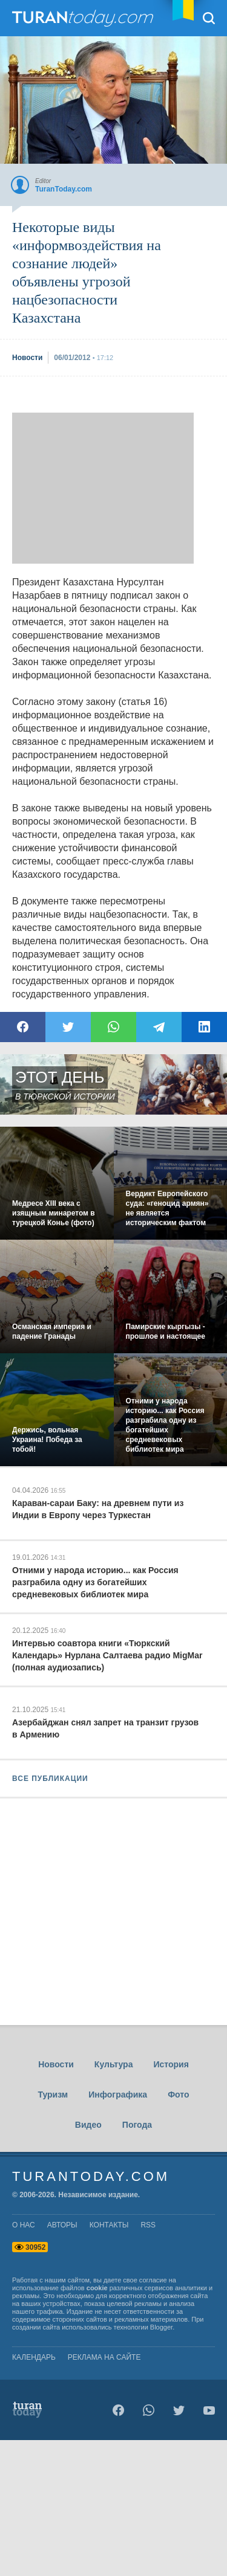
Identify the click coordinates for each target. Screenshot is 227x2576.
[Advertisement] (103, 488)
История (170, 2064)
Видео (88, 2125)
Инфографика (117, 2094)
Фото (178, 2094)
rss (148, 2225)
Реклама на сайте (104, 2357)
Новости (56, 2064)
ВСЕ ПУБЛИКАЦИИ (50, 1778)
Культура (113, 2064)
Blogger (161, 2327)
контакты (109, 2225)
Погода (137, 2125)
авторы (62, 2225)
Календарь (34, 2357)
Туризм (53, 2094)
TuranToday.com (84, 18)
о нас (23, 2225)
